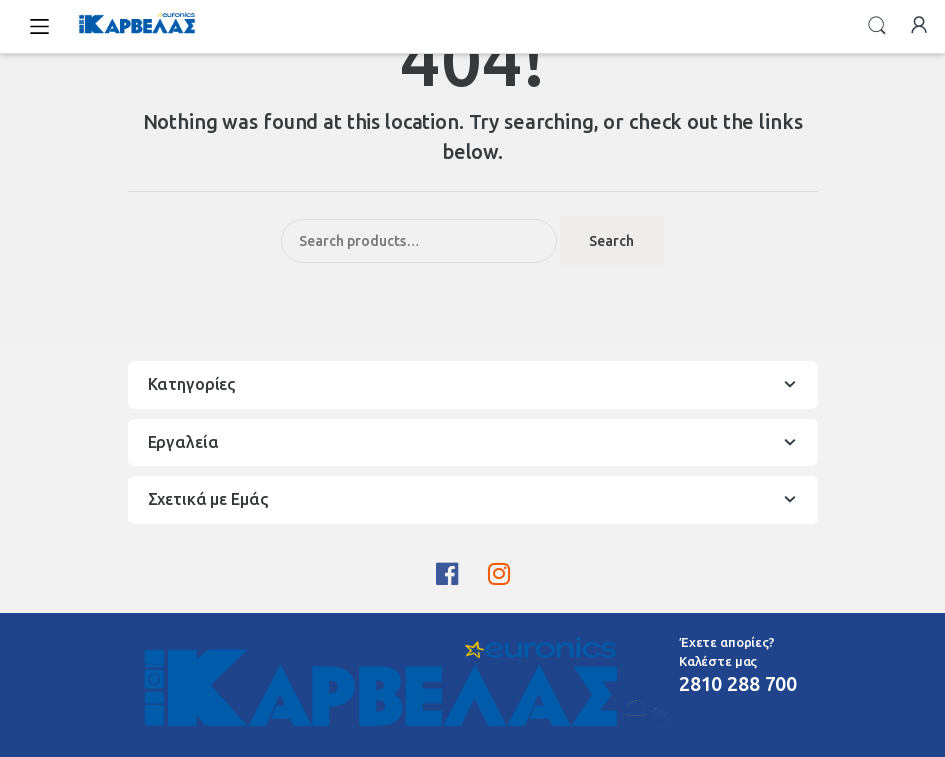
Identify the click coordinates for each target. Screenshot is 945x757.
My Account (919, 26)
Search (877, 26)
